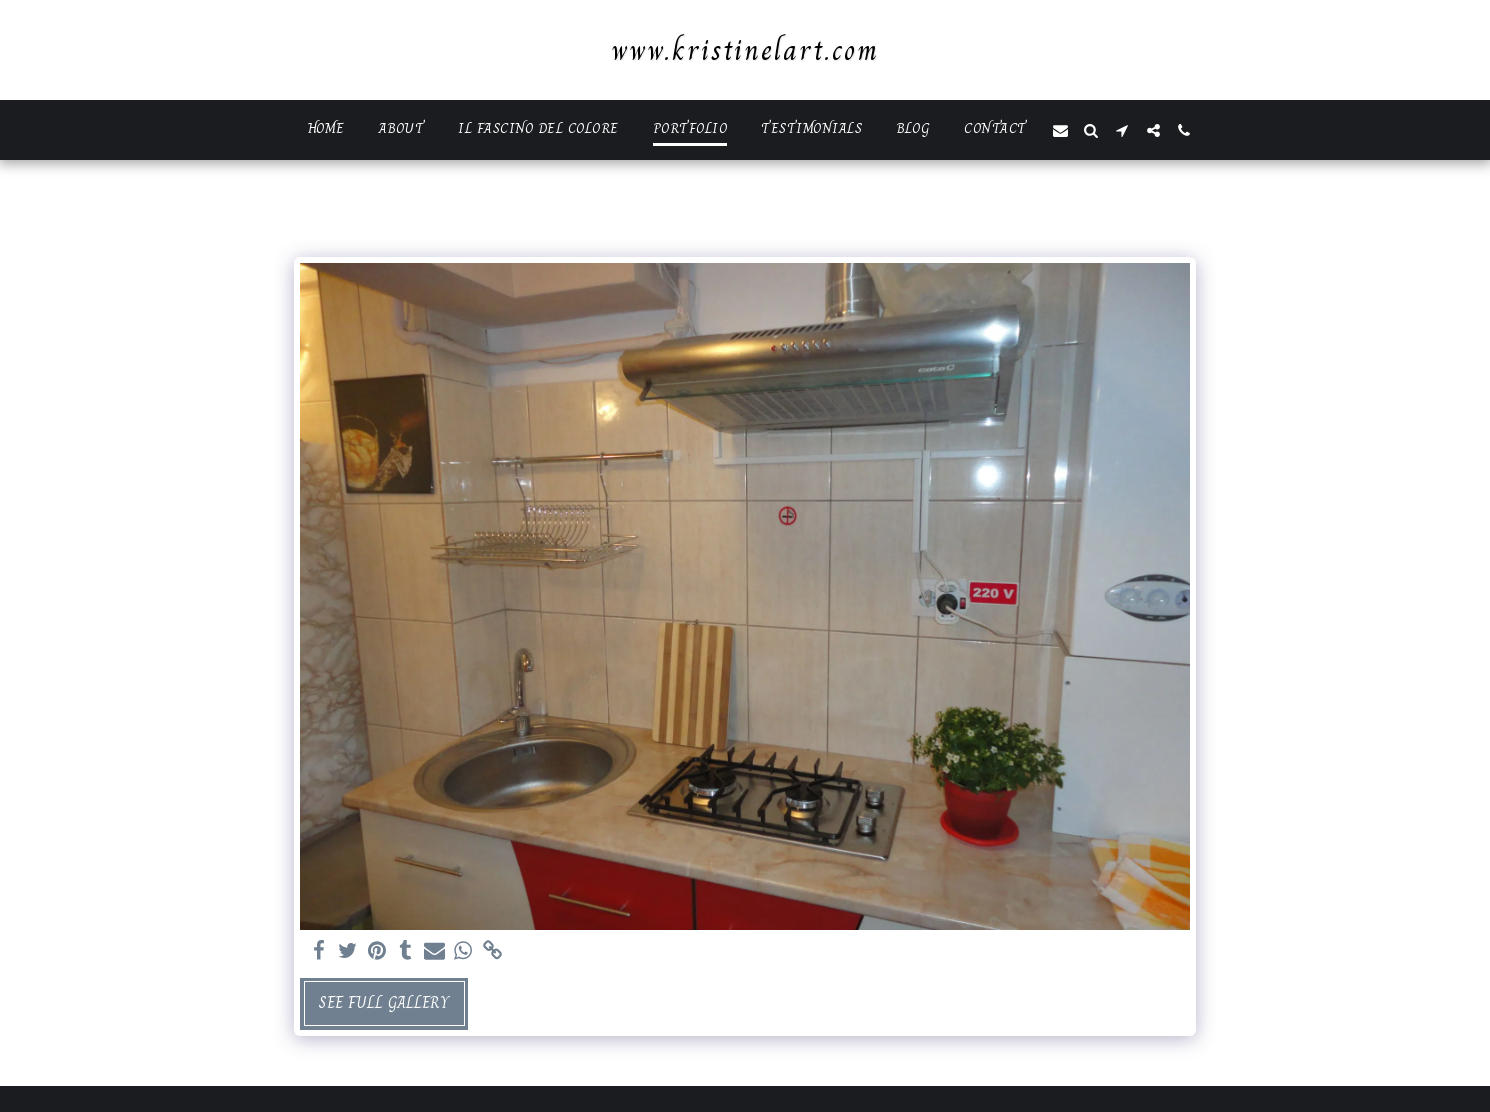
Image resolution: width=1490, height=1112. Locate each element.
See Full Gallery (384, 1002)
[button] (1060, 130)
